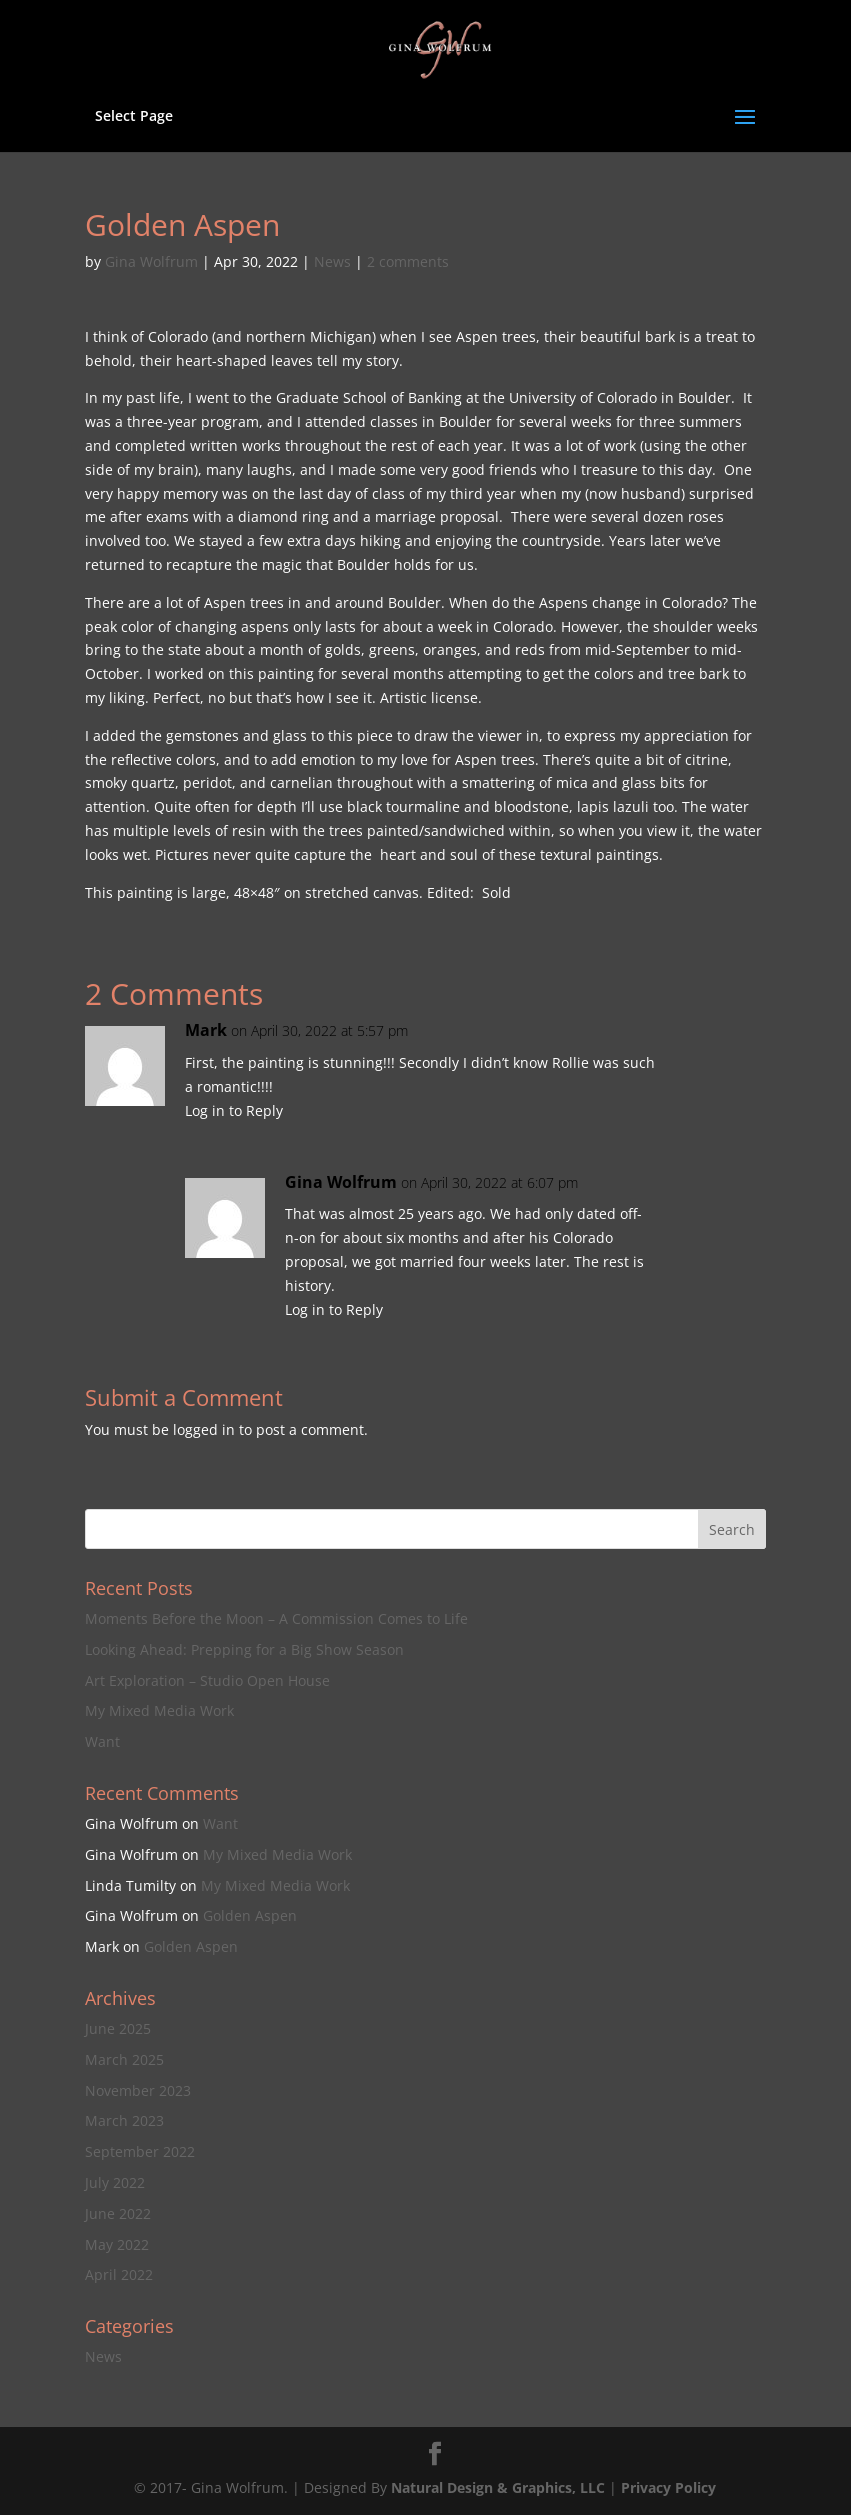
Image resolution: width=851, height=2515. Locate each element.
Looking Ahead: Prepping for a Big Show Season (244, 1649)
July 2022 (115, 2182)
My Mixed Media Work (159, 1710)
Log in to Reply (234, 1110)
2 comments (408, 261)
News (332, 261)
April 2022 (119, 2274)
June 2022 (118, 2213)
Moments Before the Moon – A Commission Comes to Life (276, 1618)
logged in (204, 1429)
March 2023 (124, 2120)
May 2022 (117, 2244)
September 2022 (140, 2151)
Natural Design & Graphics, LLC (498, 2487)
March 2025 (124, 2059)
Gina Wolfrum (151, 261)
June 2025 (118, 2028)
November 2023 (138, 2090)
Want (102, 1741)
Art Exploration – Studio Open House (207, 1680)
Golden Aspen (250, 1915)
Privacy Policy (668, 2487)
